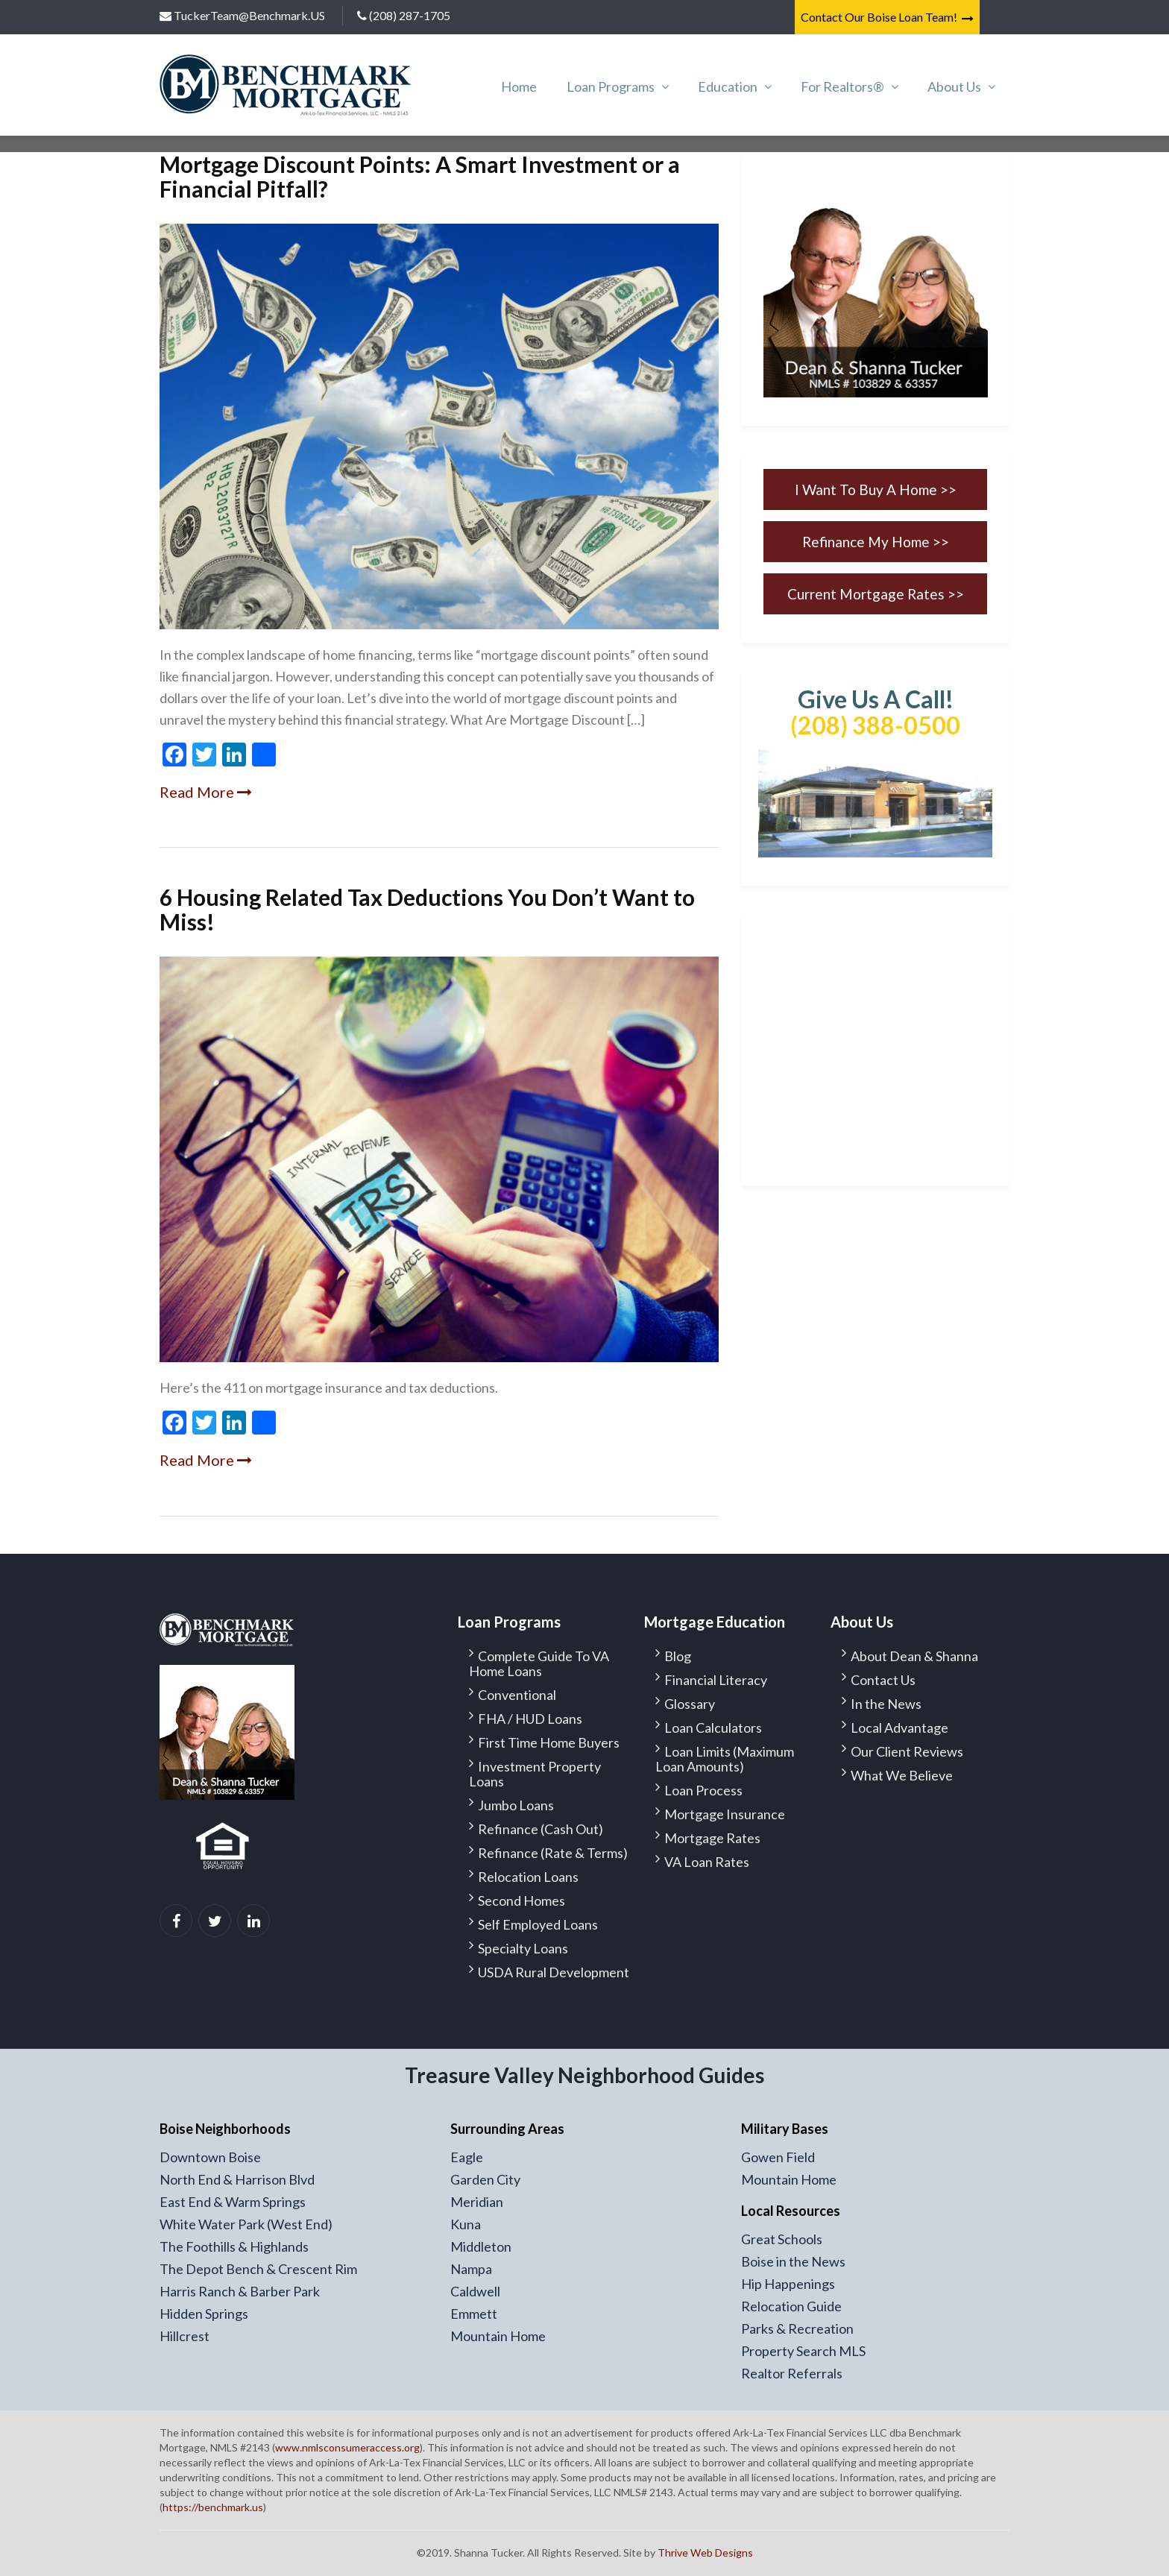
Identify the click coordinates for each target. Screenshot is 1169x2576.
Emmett (473, 2313)
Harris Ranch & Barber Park (240, 2291)
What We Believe (902, 1775)
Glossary (689, 1703)
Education (727, 86)
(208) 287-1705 (403, 15)
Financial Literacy (715, 1680)
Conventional (517, 1695)
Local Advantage (899, 1727)
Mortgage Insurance (724, 1814)
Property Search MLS (803, 2351)
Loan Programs (611, 86)
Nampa (471, 2269)
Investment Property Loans (535, 1773)
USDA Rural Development (553, 1972)
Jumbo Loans (516, 1805)
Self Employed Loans (538, 1924)
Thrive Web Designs (705, 2552)
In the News (886, 1703)
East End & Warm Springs (233, 2202)
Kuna (465, 2224)
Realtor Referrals (791, 2373)
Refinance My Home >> (875, 541)
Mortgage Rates (712, 1838)
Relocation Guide (791, 2306)
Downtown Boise (210, 2157)
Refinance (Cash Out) (540, 1829)
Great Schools (781, 2239)
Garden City (485, 2179)
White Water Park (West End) (246, 2224)
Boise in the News (793, 2261)
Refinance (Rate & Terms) (553, 1853)
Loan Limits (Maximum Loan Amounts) (724, 1758)
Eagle (466, 2157)
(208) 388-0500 (875, 725)
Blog (677, 1656)
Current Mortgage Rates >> (875, 593)
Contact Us (883, 1680)
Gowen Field (778, 2157)
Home (519, 86)
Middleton (480, 2246)
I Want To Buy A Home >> (876, 489)
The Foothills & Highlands (234, 2246)
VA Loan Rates (706, 1862)
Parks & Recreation (797, 2328)
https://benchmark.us (213, 2507)
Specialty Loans (523, 1948)
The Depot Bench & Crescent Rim (258, 2269)
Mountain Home (498, 2336)
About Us (954, 86)
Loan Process (703, 1790)
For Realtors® (842, 86)
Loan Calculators (713, 1727)
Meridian (476, 2202)
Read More (206, 792)
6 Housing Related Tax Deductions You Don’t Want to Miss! (427, 909)
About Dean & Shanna (914, 1656)
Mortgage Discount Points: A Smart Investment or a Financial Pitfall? (420, 176)
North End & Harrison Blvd (237, 2179)
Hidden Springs (204, 2313)
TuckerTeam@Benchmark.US (242, 15)
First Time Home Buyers (549, 1742)
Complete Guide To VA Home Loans (539, 1663)
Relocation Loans (528, 1876)
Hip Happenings (788, 2284)
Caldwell (475, 2291)
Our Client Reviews (907, 1751)
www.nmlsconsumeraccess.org (347, 2447)
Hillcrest (184, 2336)
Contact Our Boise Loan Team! (887, 17)
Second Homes (521, 1900)
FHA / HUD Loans (530, 1718)
